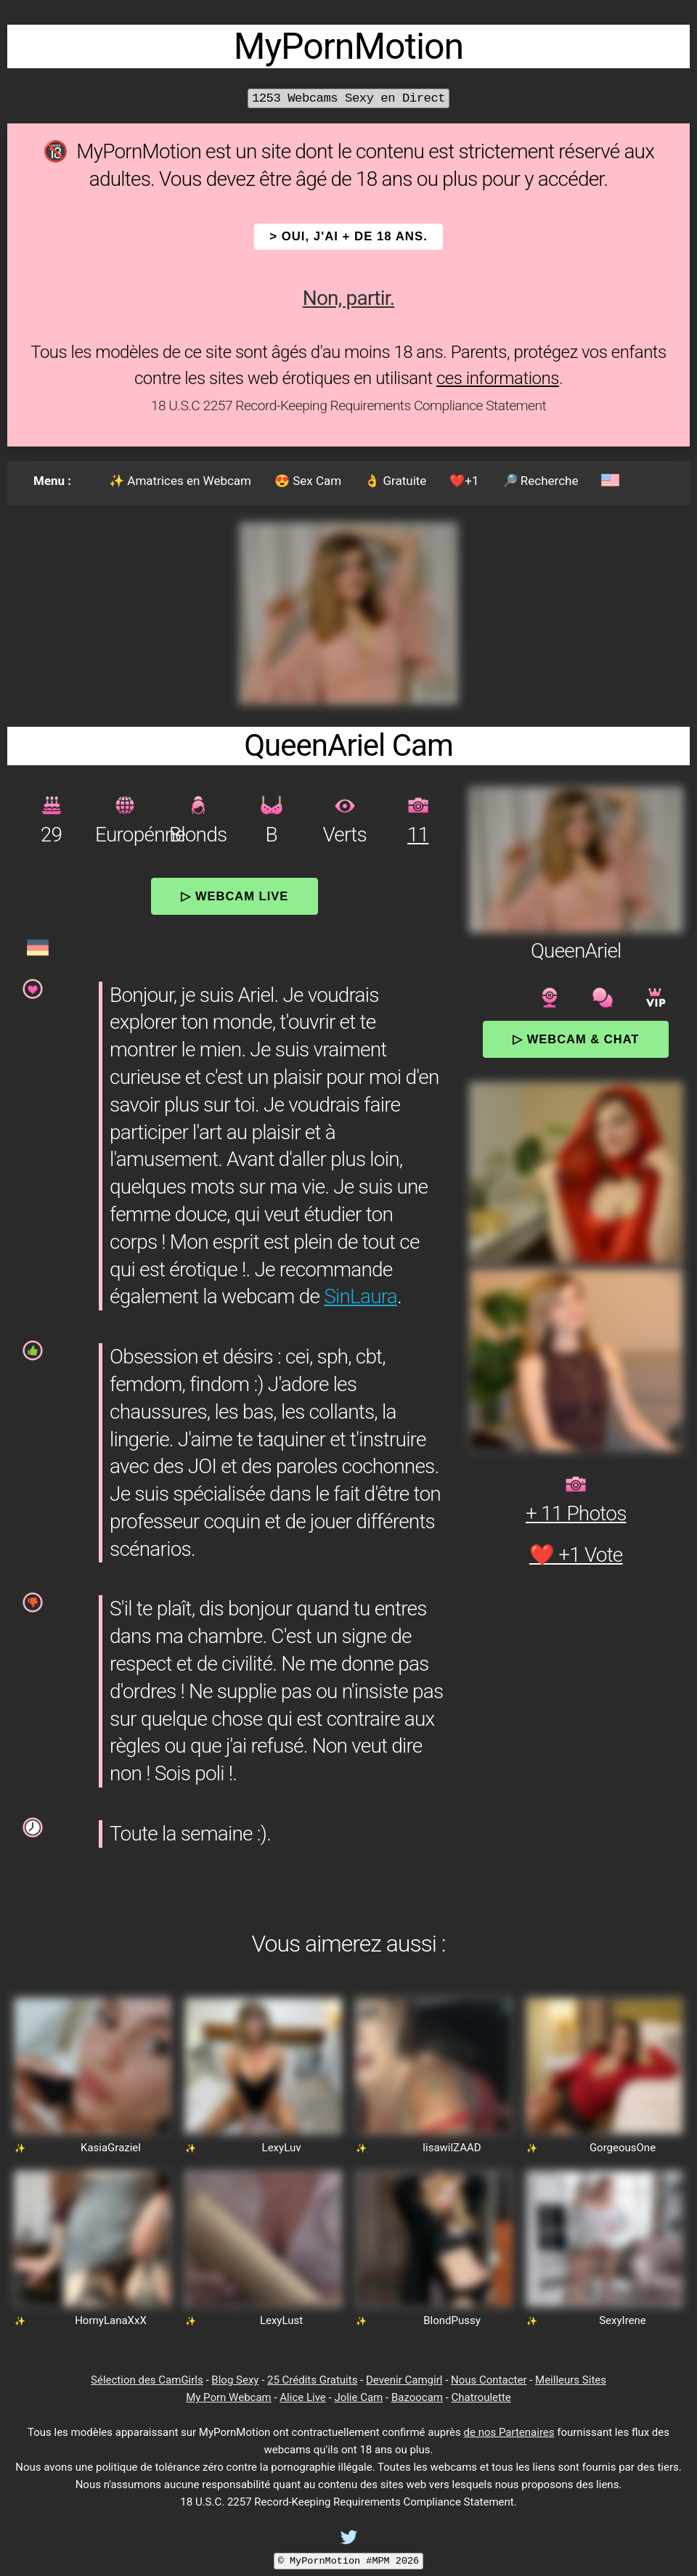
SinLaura (360, 1296)
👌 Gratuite (395, 480)
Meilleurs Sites (570, 2380)
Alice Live (302, 2397)
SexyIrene (622, 2320)
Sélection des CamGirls (147, 2380)
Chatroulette (481, 2397)
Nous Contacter (488, 2380)
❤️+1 (463, 480)
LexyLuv (281, 2147)
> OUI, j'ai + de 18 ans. (348, 236)
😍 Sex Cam (307, 480)
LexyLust (281, 2320)
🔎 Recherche (540, 480)
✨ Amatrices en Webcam (180, 480)
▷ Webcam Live (234, 895)
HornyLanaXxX (111, 2320)
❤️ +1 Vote (576, 1555)
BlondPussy (452, 2320)
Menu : (52, 480)
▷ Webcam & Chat (576, 1039)
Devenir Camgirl (404, 2380)
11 (417, 835)
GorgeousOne (623, 2147)
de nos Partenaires (509, 2432)
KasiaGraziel (111, 2147)
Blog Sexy (234, 2380)
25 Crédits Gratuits (312, 2380)
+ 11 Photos (576, 1513)
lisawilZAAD (452, 2147)
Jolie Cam (358, 2397)
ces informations (497, 378)
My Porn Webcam (229, 2397)
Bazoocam (417, 2397)
